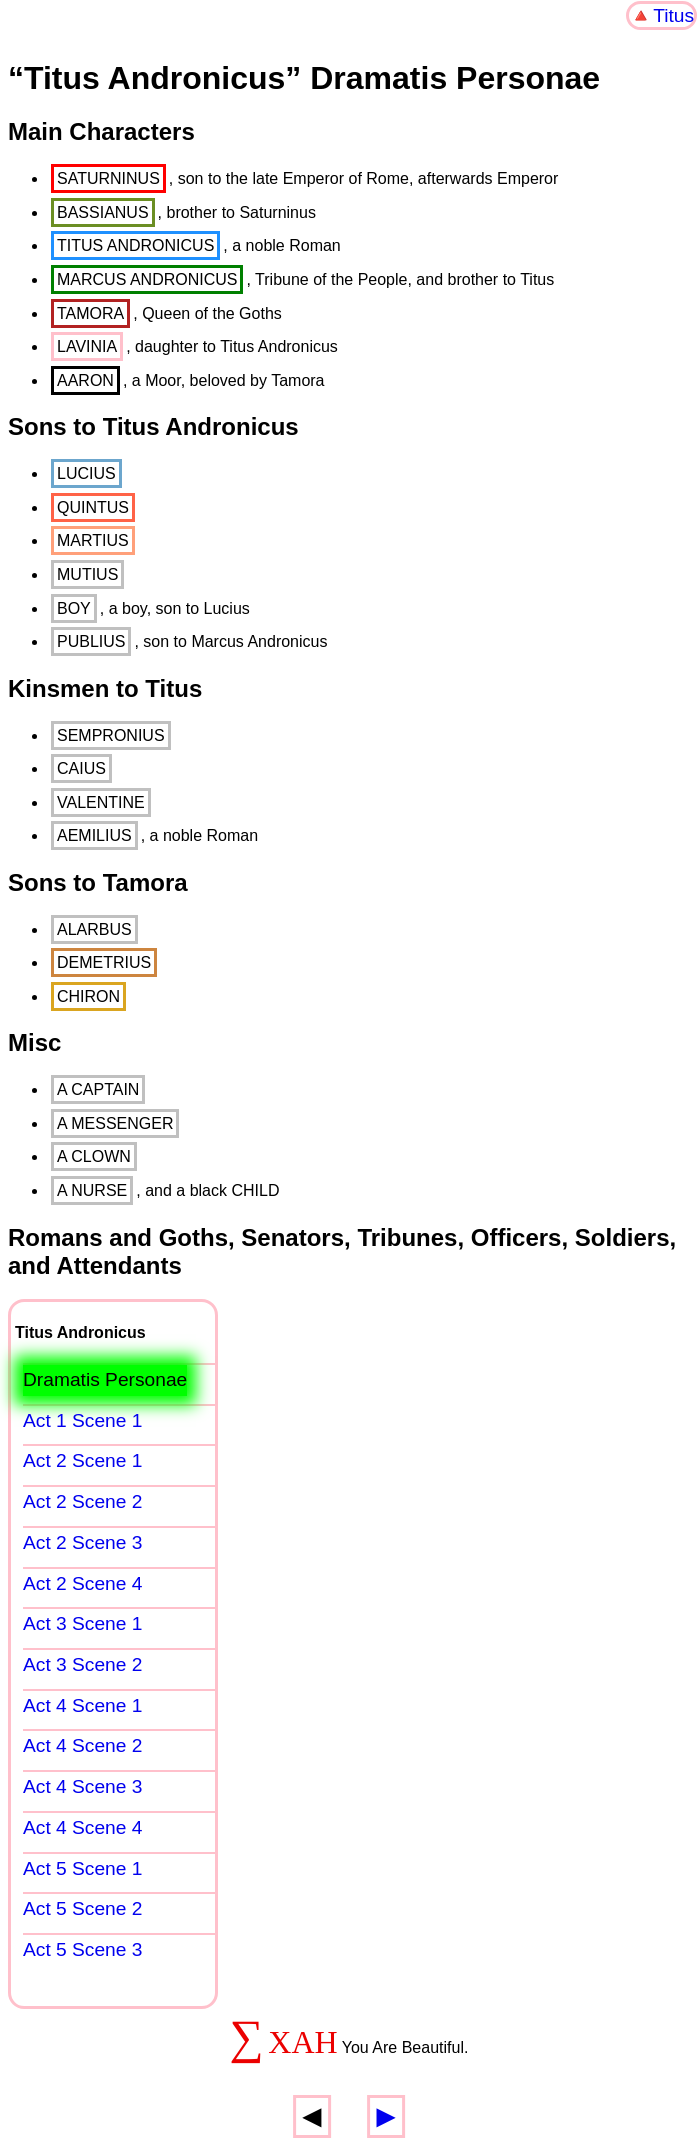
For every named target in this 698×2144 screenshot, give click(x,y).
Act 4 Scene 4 (82, 1827)
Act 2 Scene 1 (82, 1460)
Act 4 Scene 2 (82, 1745)
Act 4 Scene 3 (82, 1786)
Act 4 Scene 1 (82, 1705)
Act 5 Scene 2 (82, 1908)
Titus (673, 15)
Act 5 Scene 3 (82, 1949)
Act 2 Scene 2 (82, 1501)
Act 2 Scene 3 (82, 1542)
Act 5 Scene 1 (82, 1868)
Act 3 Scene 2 (82, 1664)
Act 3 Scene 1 (82, 1623)
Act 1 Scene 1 (82, 1420)
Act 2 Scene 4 (82, 1583)
